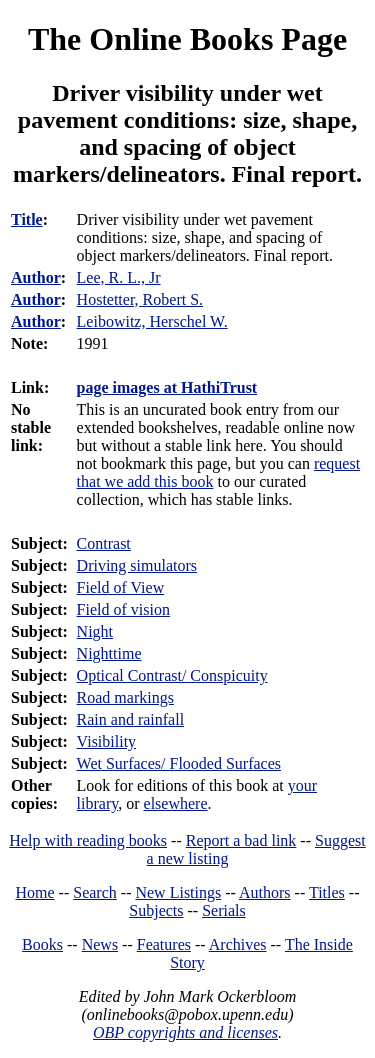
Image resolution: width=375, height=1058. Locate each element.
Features (164, 944)
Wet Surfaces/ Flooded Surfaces (179, 763)
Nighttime (109, 653)
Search (95, 892)
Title (27, 219)
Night (95, 631)
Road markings (125, 697)
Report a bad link (241, 840)
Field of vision (123, 609)
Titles (327, 892)
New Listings (178, 892)
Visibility (107, 741)
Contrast (104, 543)
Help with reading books (88, 840)
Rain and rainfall (131, 719)
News (100, 944)
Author (36, 277)
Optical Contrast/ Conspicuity (172, 675)
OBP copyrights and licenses (185, 1032)
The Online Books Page (187, 39)
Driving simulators (137, 565)
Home (35, 892)
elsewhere (176, 803)
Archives (238, 944)
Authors (265, 892)
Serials (224, 910)
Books (42, 944)
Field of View (121, 587)
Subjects (156, 910)
